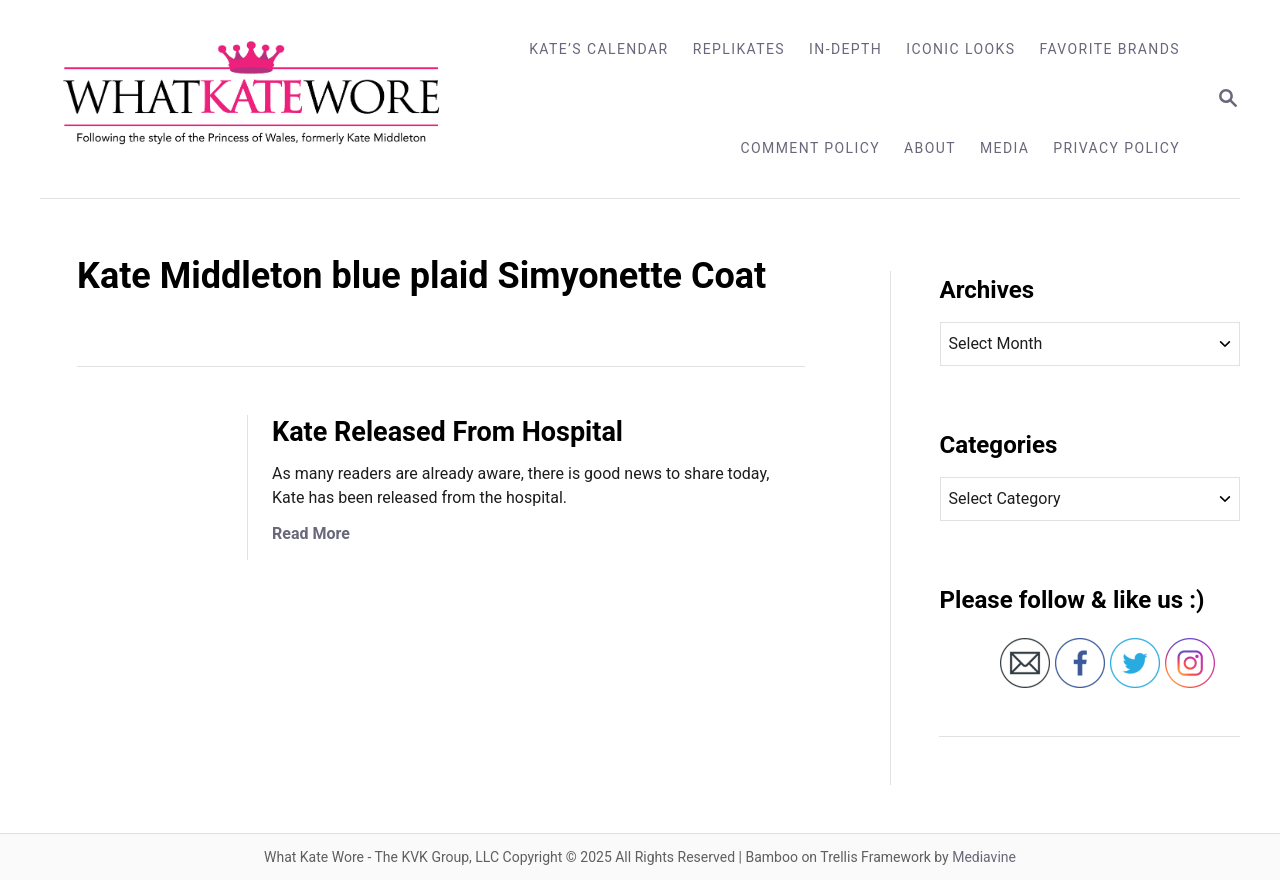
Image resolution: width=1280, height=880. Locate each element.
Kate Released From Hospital (447, 432)
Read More (311, 533)
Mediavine (984, 857)
